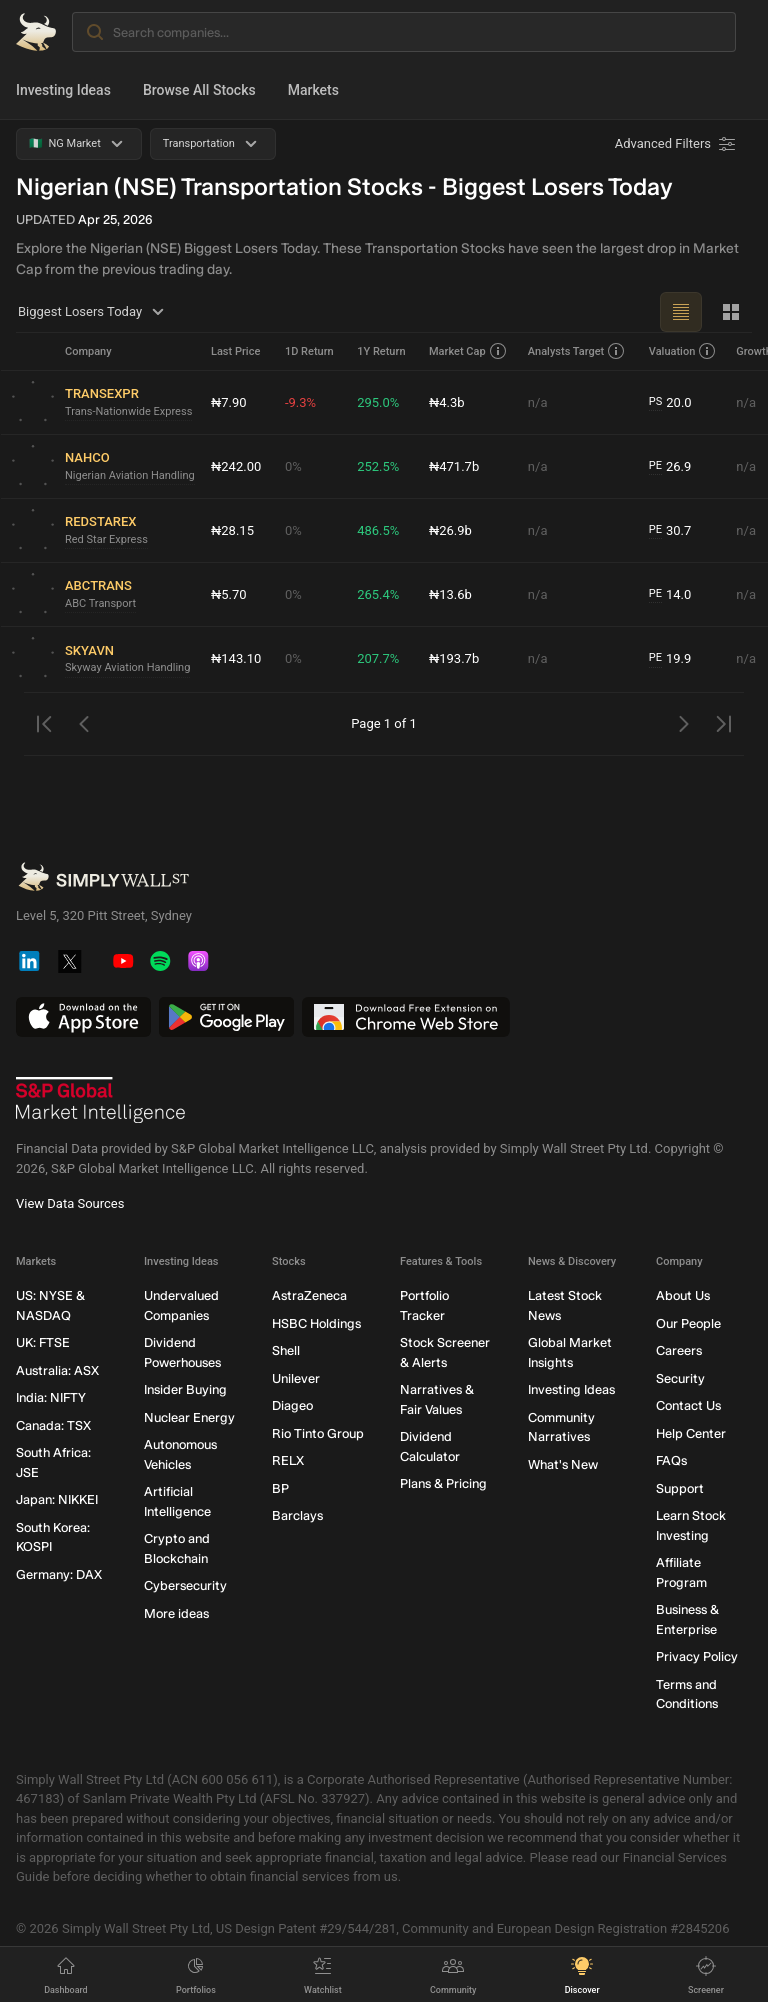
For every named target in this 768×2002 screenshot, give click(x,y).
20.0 (670, 403)
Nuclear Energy (189, 1417)
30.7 (670, 531)
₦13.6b (450, 594)
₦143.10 (236, 658)
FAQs (671, 1461)
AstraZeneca (309, 1296)
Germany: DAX (59, 1574)
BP (280, 1488)
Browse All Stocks (199, 90)
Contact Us (688, 1406)
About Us (683, 1296)
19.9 (670, 659)
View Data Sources (70, 1204)
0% (293, 466)
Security (680, 1378)
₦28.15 (232, 530)
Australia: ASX (57, 1370)
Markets (313, 90)
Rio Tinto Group (318, 1433)
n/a (538, 402)
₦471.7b (454, 466)
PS (655, 401)
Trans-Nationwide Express (128, 411)
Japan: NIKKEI (57, 1500)
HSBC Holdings (316, 1323)
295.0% (378, 402)
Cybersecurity (185, 1586)
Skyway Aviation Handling (127, 667)
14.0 (670, 595)
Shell (286, 1351)
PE (655, 465)
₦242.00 (236, 466)
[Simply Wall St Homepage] (36, 32)
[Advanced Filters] (677, 144)
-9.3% (300, 402)
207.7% (378, 658)
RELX (288, 1461)
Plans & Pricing (443, 1484)
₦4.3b (447, 402)
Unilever (296, 1378)
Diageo (292, 1406)
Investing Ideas (63, 90)
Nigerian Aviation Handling (130, 475)
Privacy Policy (697, 1657)
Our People (688, 1323)
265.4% (378, 594)
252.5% (378, 466)
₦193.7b (454, 658)
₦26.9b (450, 530)
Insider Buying (185, 1390)
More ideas (176, 1613)
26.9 (670, 467)
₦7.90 (229, 402)
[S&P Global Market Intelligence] (101, 1101)
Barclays (297, 1516)
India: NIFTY (51, 1398)
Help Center (691, 1433)
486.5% (378, 530)
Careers (679, 1351)
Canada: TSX (53, 1425)
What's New (563, 1464)
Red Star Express (106, 539)
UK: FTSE (43, 1343)
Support (680, 1488)
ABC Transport (100, 603)
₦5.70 (229, 594)
